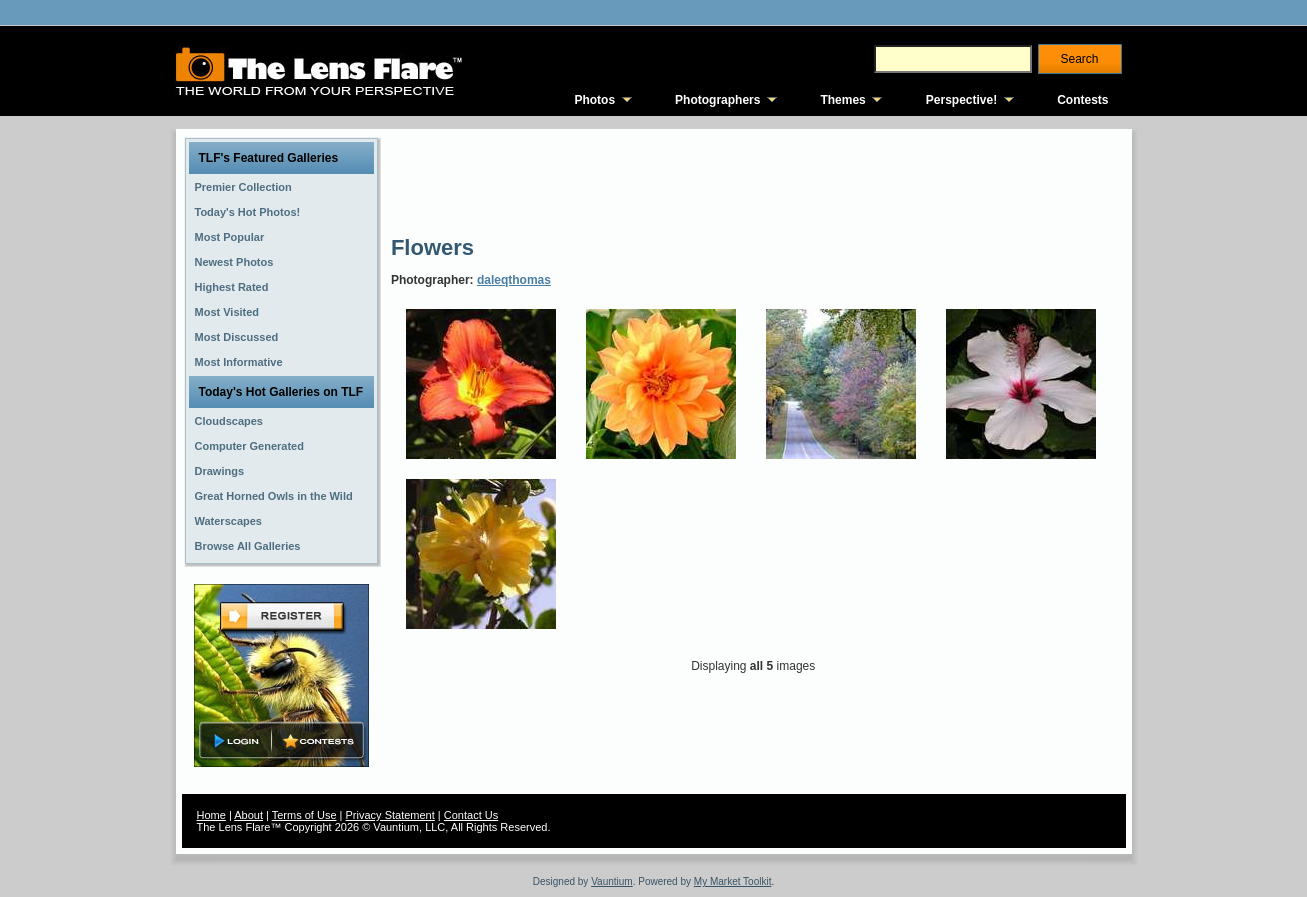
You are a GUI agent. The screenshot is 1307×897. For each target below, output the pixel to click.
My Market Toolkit (733, 881)
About (248, 815)
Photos (594, 100)
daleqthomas (514, 280)
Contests (1082, 100)
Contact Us (471, 815)
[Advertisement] (755, 180)
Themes (842, 100)
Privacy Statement (390, 815)
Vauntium (612, 881)
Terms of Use (304, 815)
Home (211, 815)
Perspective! (961, 100)
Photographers (717, 100)
